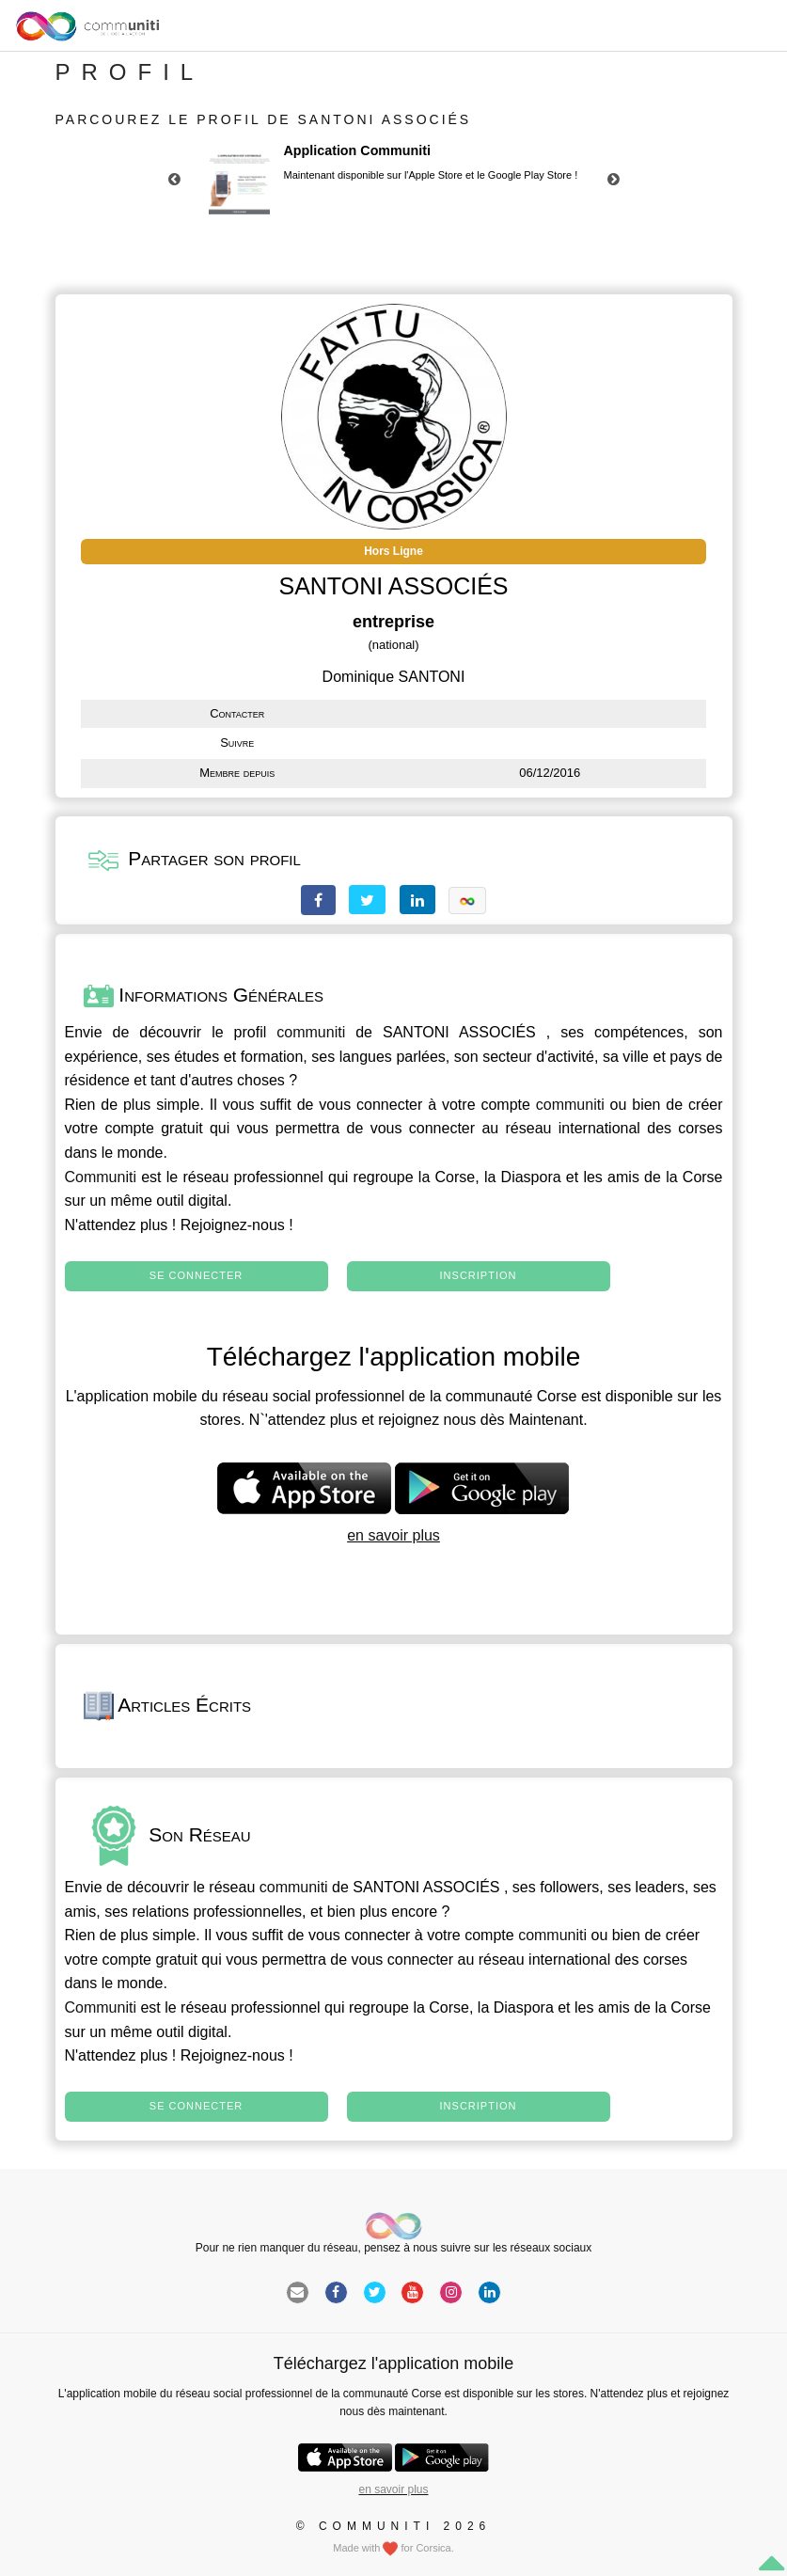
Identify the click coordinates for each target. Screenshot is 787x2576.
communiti (310, 1032)
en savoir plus (393, 1535)
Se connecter (196, 1275)
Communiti (100, 1177)
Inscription (478, 1275)
